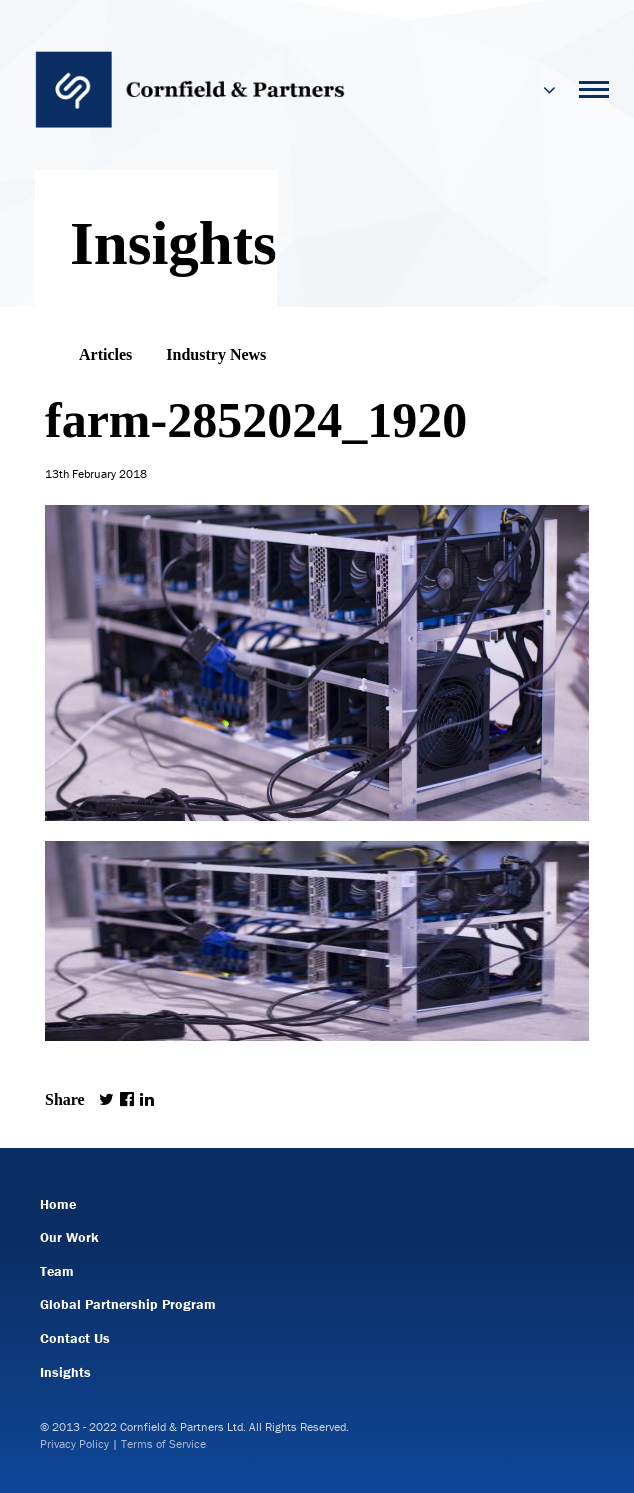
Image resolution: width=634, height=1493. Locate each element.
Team (57, 1271)
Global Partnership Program (128, 1304)
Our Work (69, 1237)
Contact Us (75, 1338)
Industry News (216, 355)
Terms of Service (163, 1443)
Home (58, 1204)
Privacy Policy (74, 1443)
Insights (65, 1372)
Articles (105, 355)
